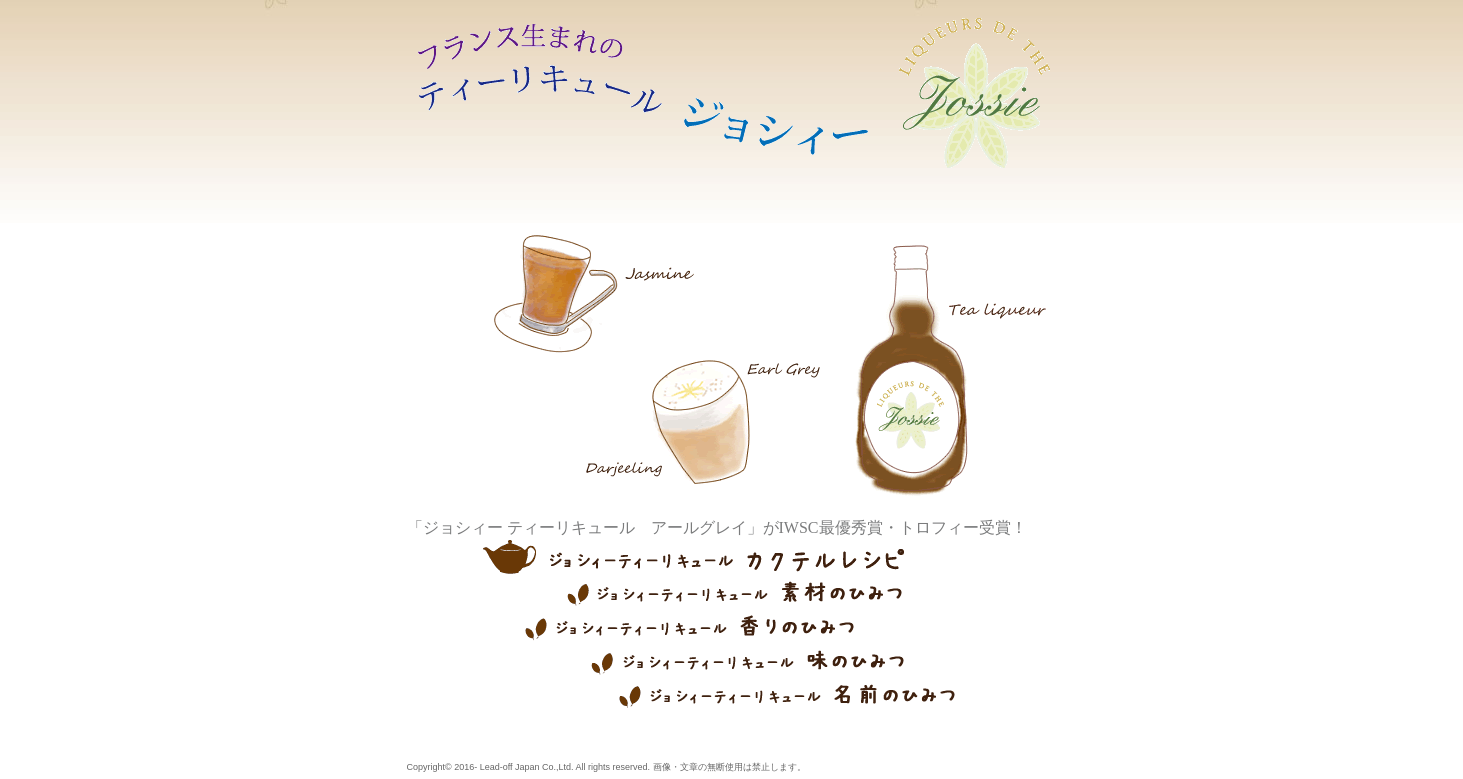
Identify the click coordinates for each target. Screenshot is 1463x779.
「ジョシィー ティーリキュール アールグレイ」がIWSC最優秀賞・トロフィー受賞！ (717, 527)
